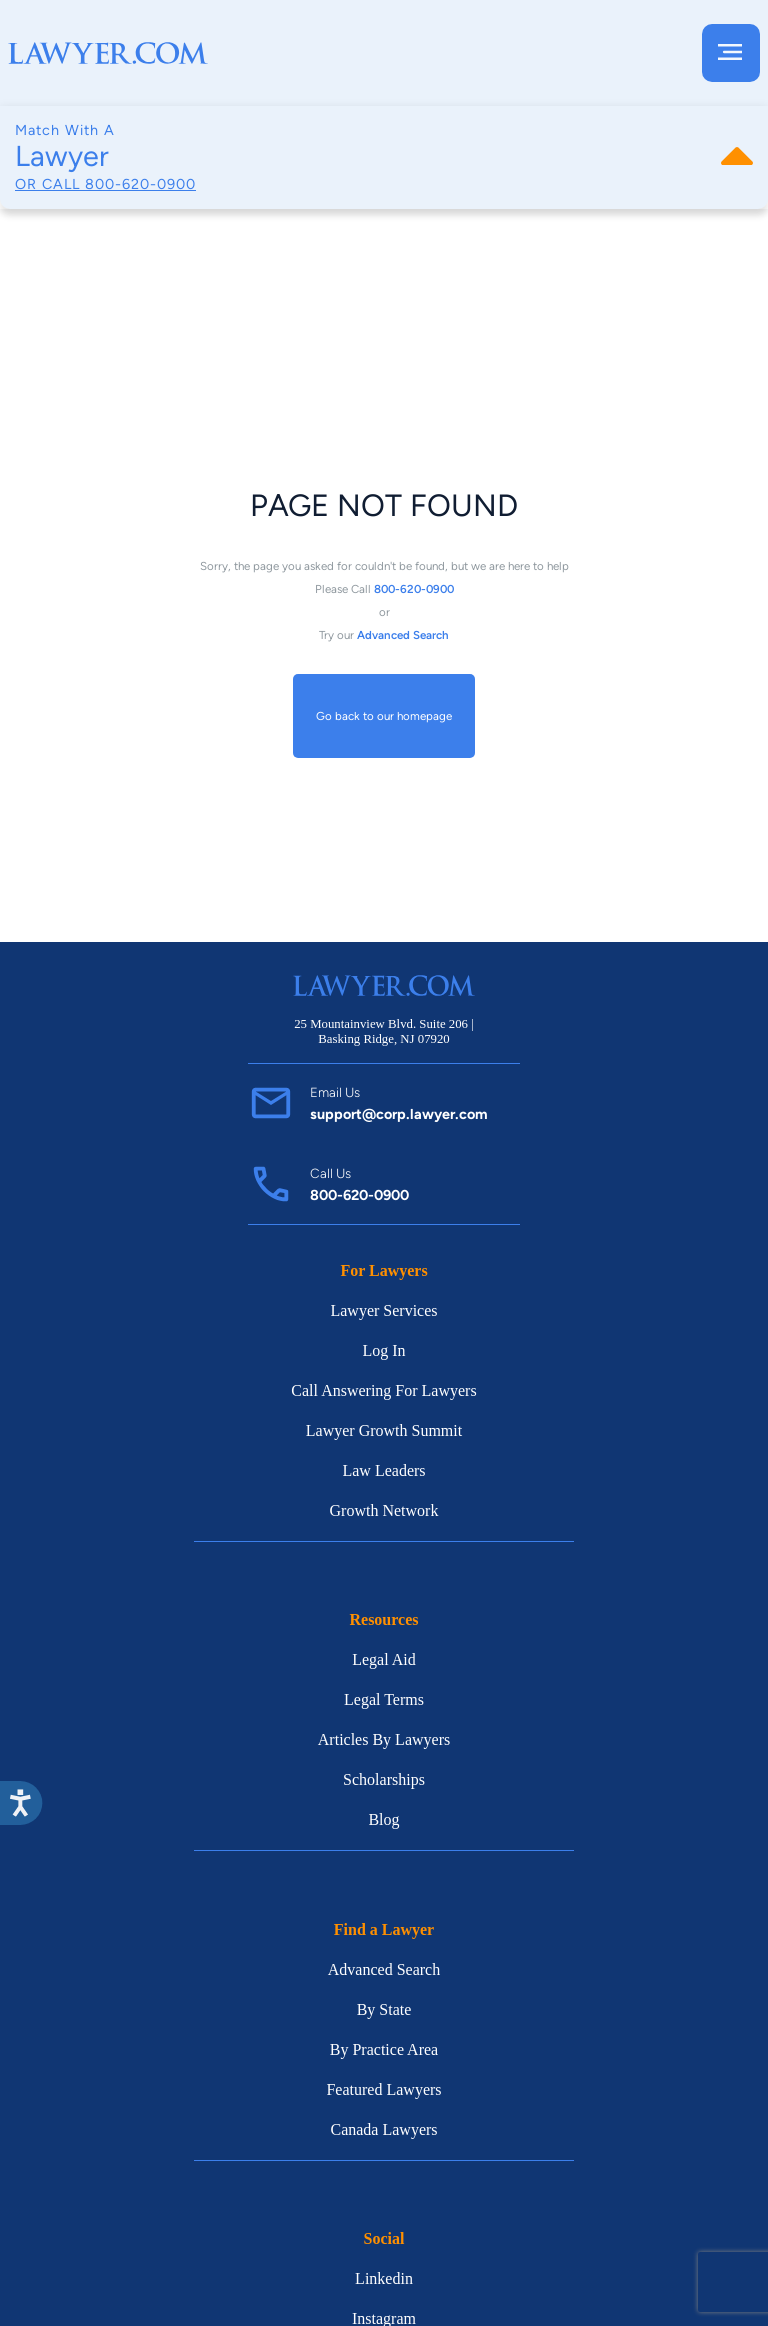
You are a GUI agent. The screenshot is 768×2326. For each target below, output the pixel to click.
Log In (383, 1350)
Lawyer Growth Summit (384, 1430)
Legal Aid (384, 1659)
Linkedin (384, 2278)
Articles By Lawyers (384, 1739)
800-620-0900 (140, 184)
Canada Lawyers (383, 2129)
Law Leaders (383, 1470)
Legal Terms (384, 1699)
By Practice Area (384, 2049)
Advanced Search (384, 1969)
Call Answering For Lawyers (383, 1390)
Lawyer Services (383, 1310)
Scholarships (384, 1779)
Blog (383, 1819)
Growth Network (384, 1510)
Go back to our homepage (384, 716)
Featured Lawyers (383, 2089)
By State (384, 2009)
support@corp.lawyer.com (399, 1114)
